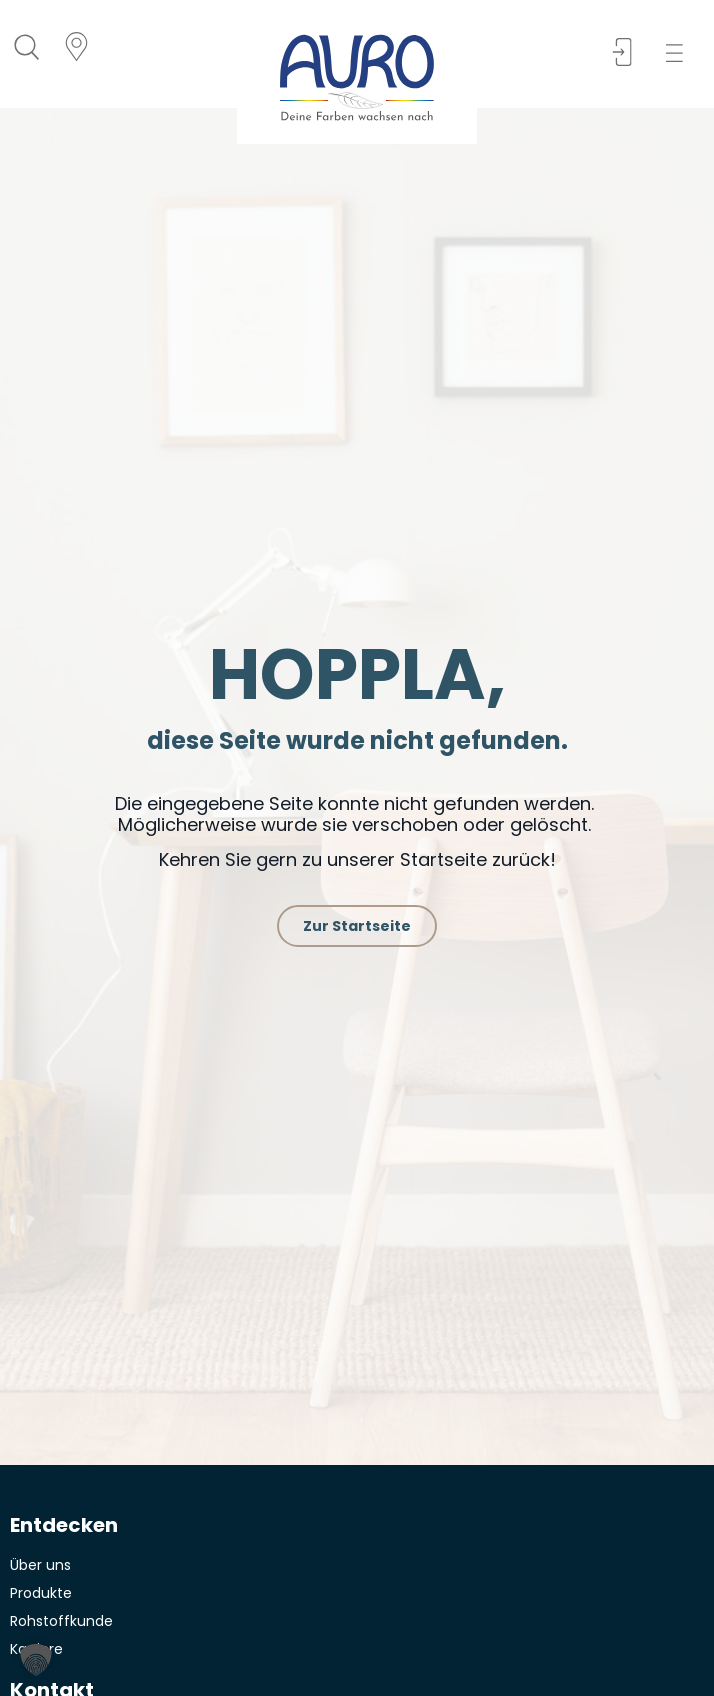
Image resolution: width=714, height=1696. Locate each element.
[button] (680, 53)
